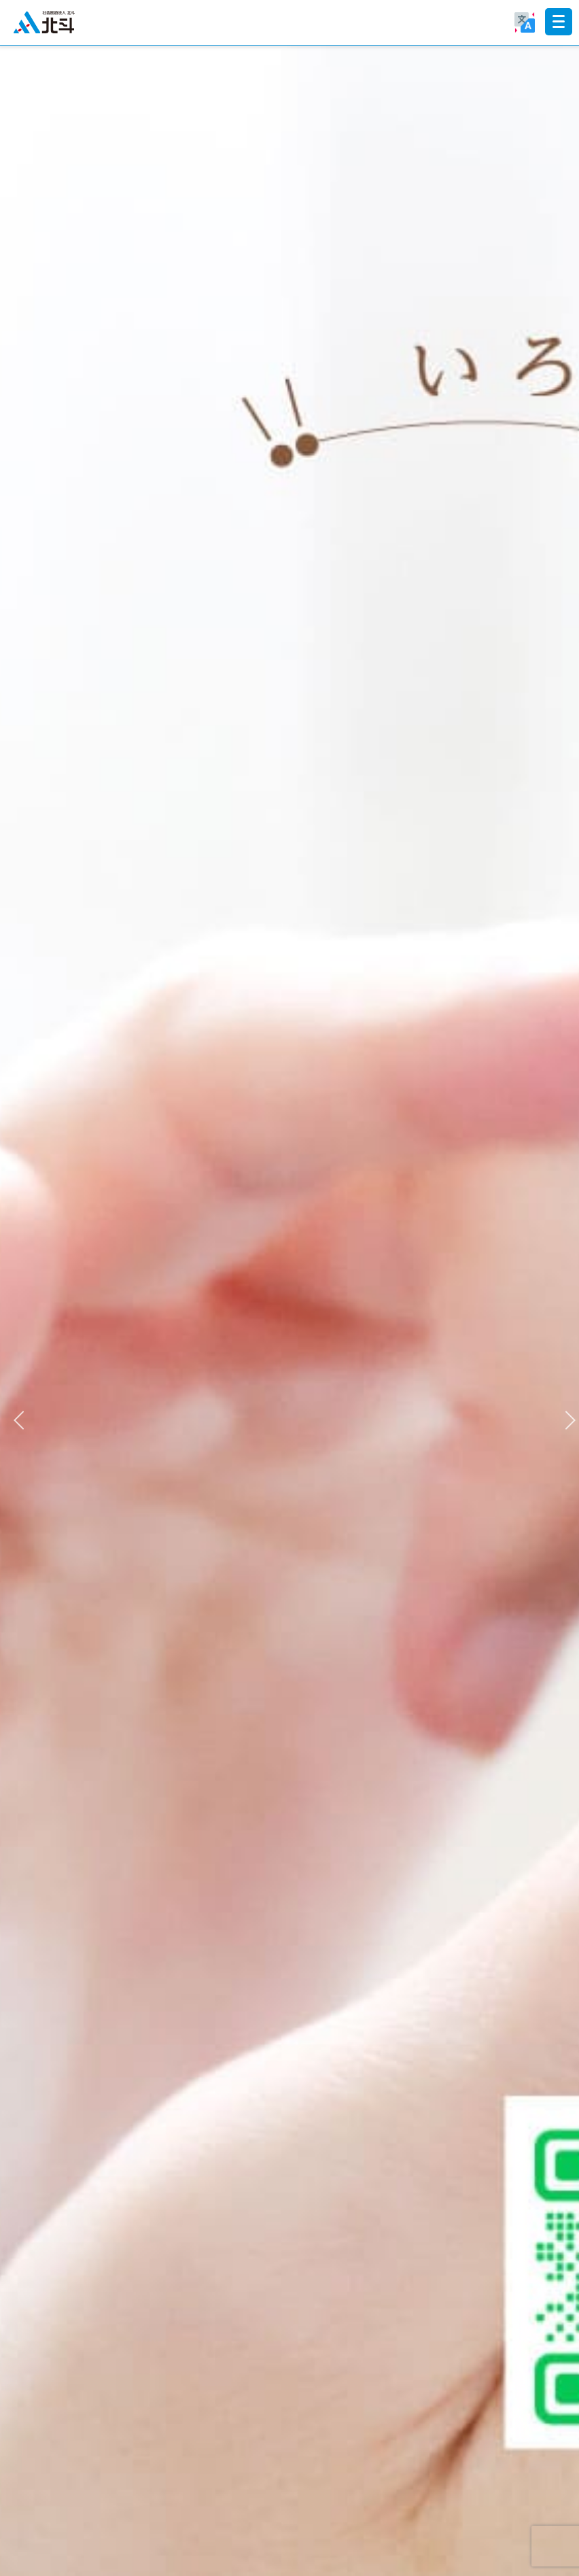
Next (565, 1417)
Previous (13, 1417)
